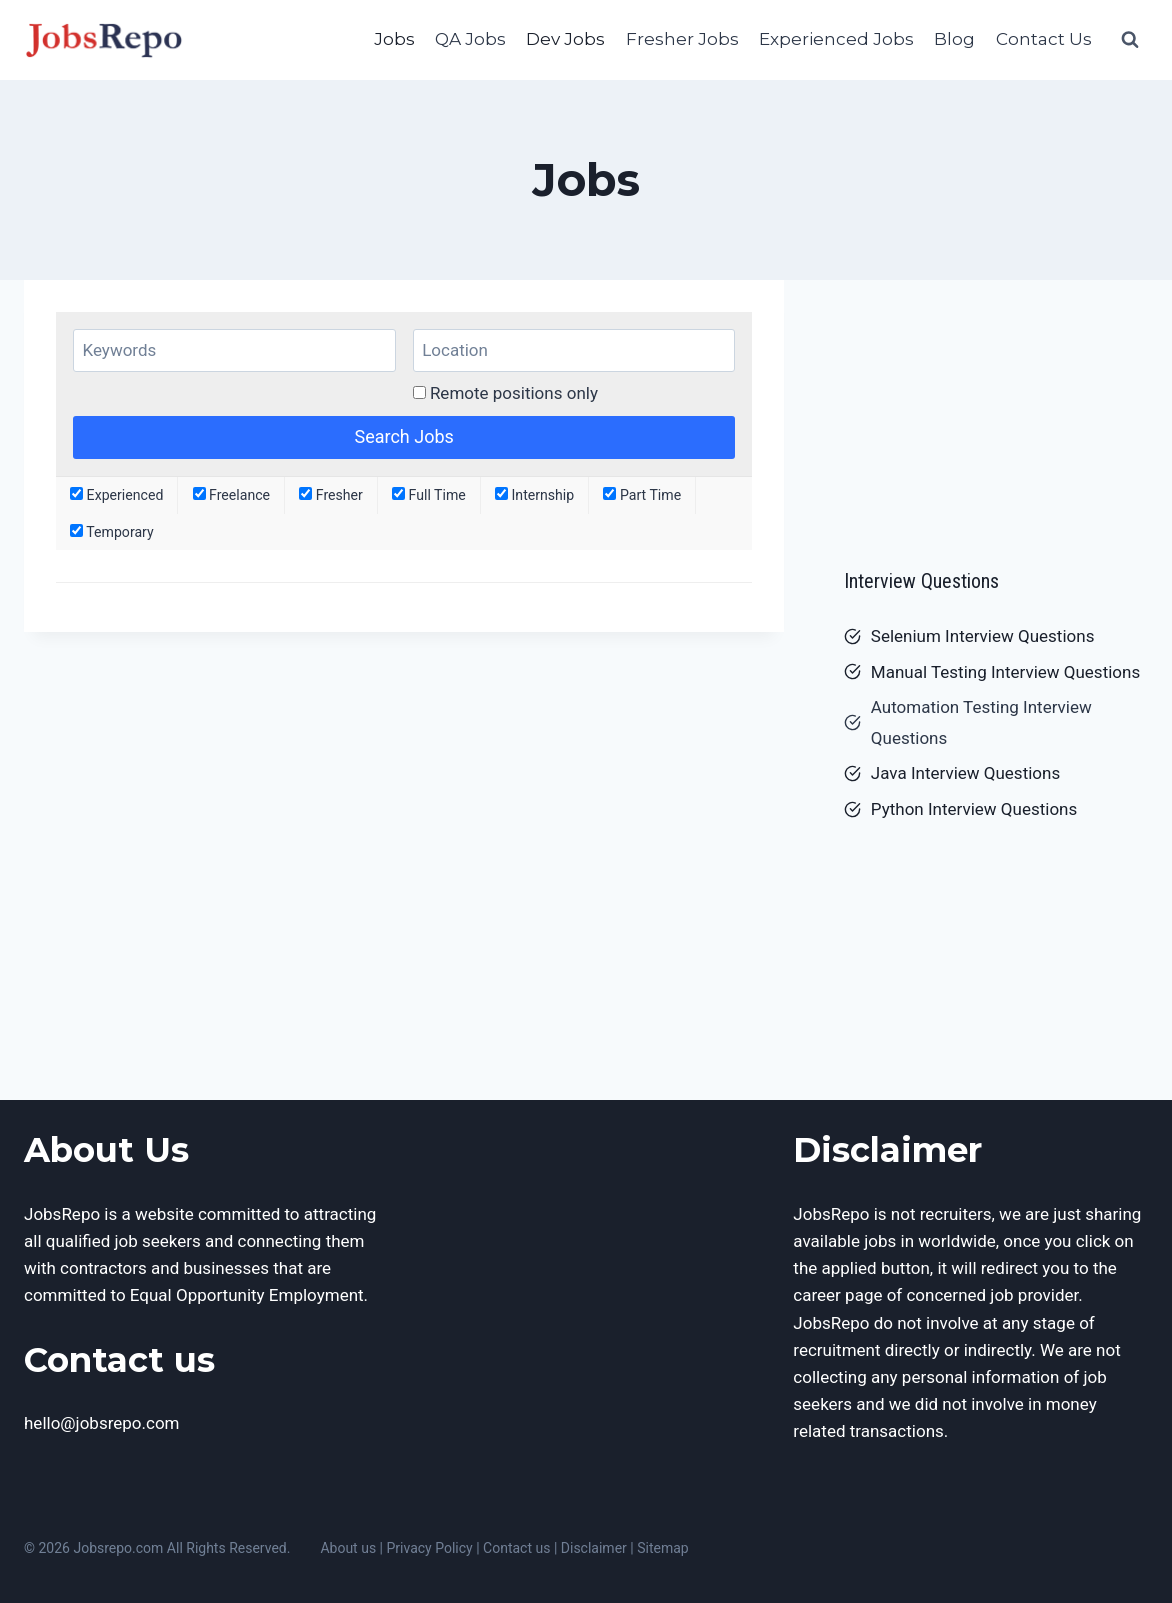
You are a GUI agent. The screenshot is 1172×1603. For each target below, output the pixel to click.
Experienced (116, 495)
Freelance (232, 495)
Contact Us (1044, 39)
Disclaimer (594, 1548)
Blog (954, 39)
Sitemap (662, 1548)
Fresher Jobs (682, 39)
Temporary (112, 532)
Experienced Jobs (836, 39)
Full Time (429, 495)
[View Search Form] (1130, 40)
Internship (534, 495)
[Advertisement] (996, 415)
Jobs (394, 39)
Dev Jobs (565, 39)
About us (348, 1548)
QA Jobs (470, 39)
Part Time (642, 495)
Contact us (516, 1548)
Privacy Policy (430, 1548)
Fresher (331, 495)
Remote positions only (514, 393)
